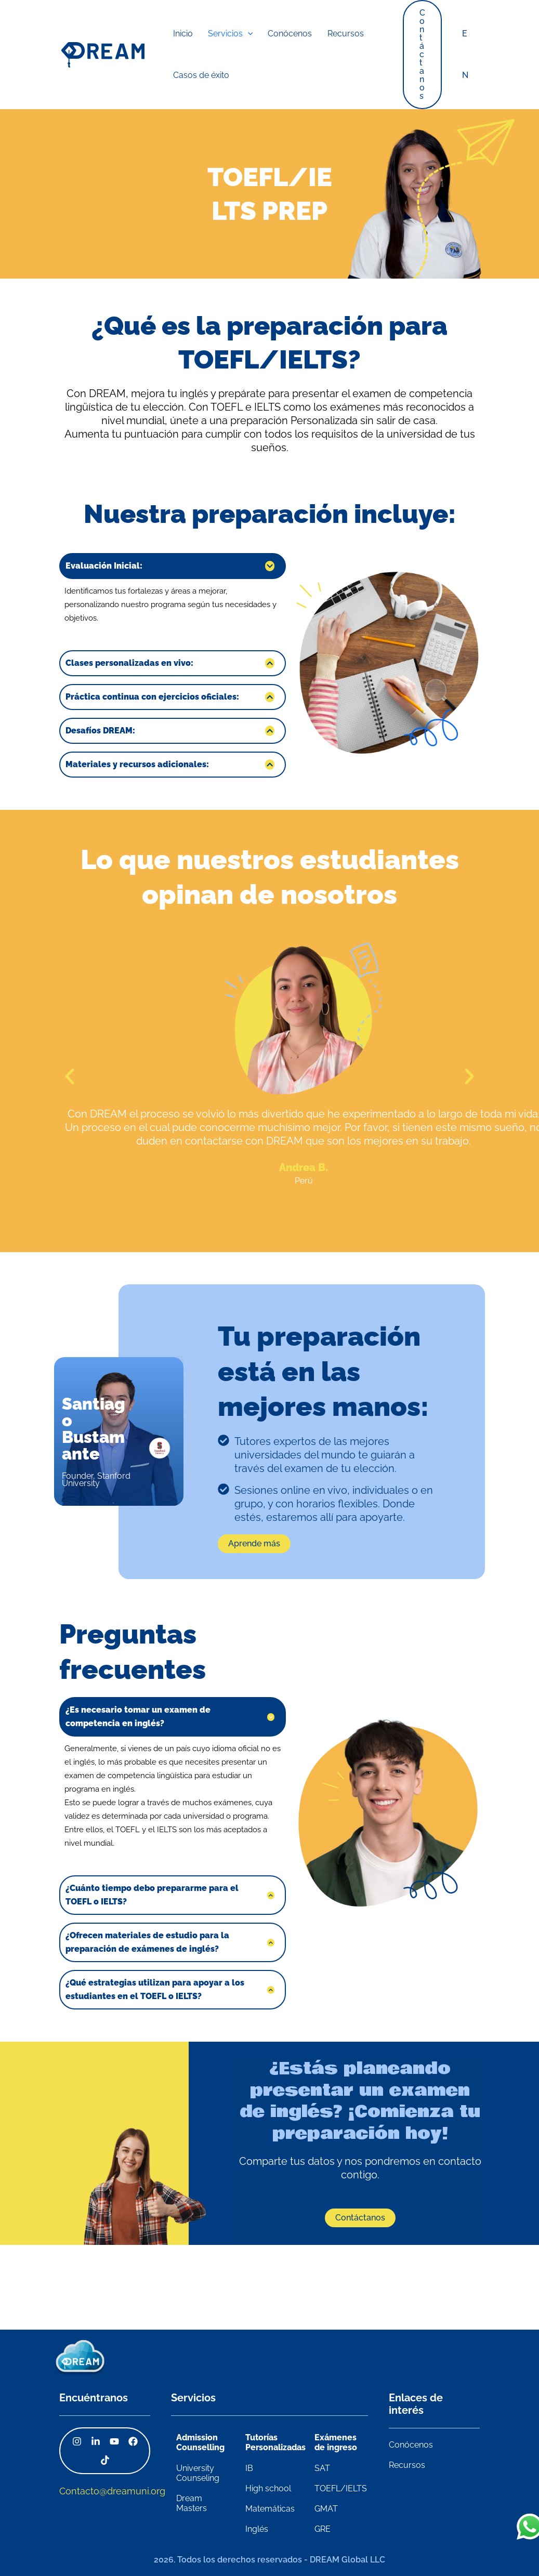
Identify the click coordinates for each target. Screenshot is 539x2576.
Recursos (407, 2465)
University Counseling (197, 2473)
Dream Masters (191, 2503)
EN (466, 54)
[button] (424, 54)
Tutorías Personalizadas (275, 2442)
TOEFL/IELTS (340, 2488)
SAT (322, 2468)
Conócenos (411, 2445)
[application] (236, 34)
